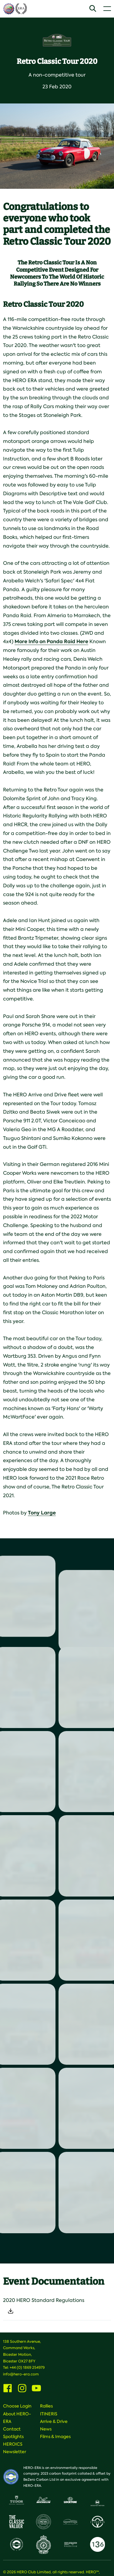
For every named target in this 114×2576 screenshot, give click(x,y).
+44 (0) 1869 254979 (27, 2367)
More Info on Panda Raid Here (51, 641)
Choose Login (17, 2406)
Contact (12, 2429)
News (46, 2429)
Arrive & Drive (54, 2421)
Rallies (46, 2406)
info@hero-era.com (21, 2374)
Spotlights (13, 2436)
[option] (57, 146)
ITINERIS (48, 2414)
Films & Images (55, 2436)
